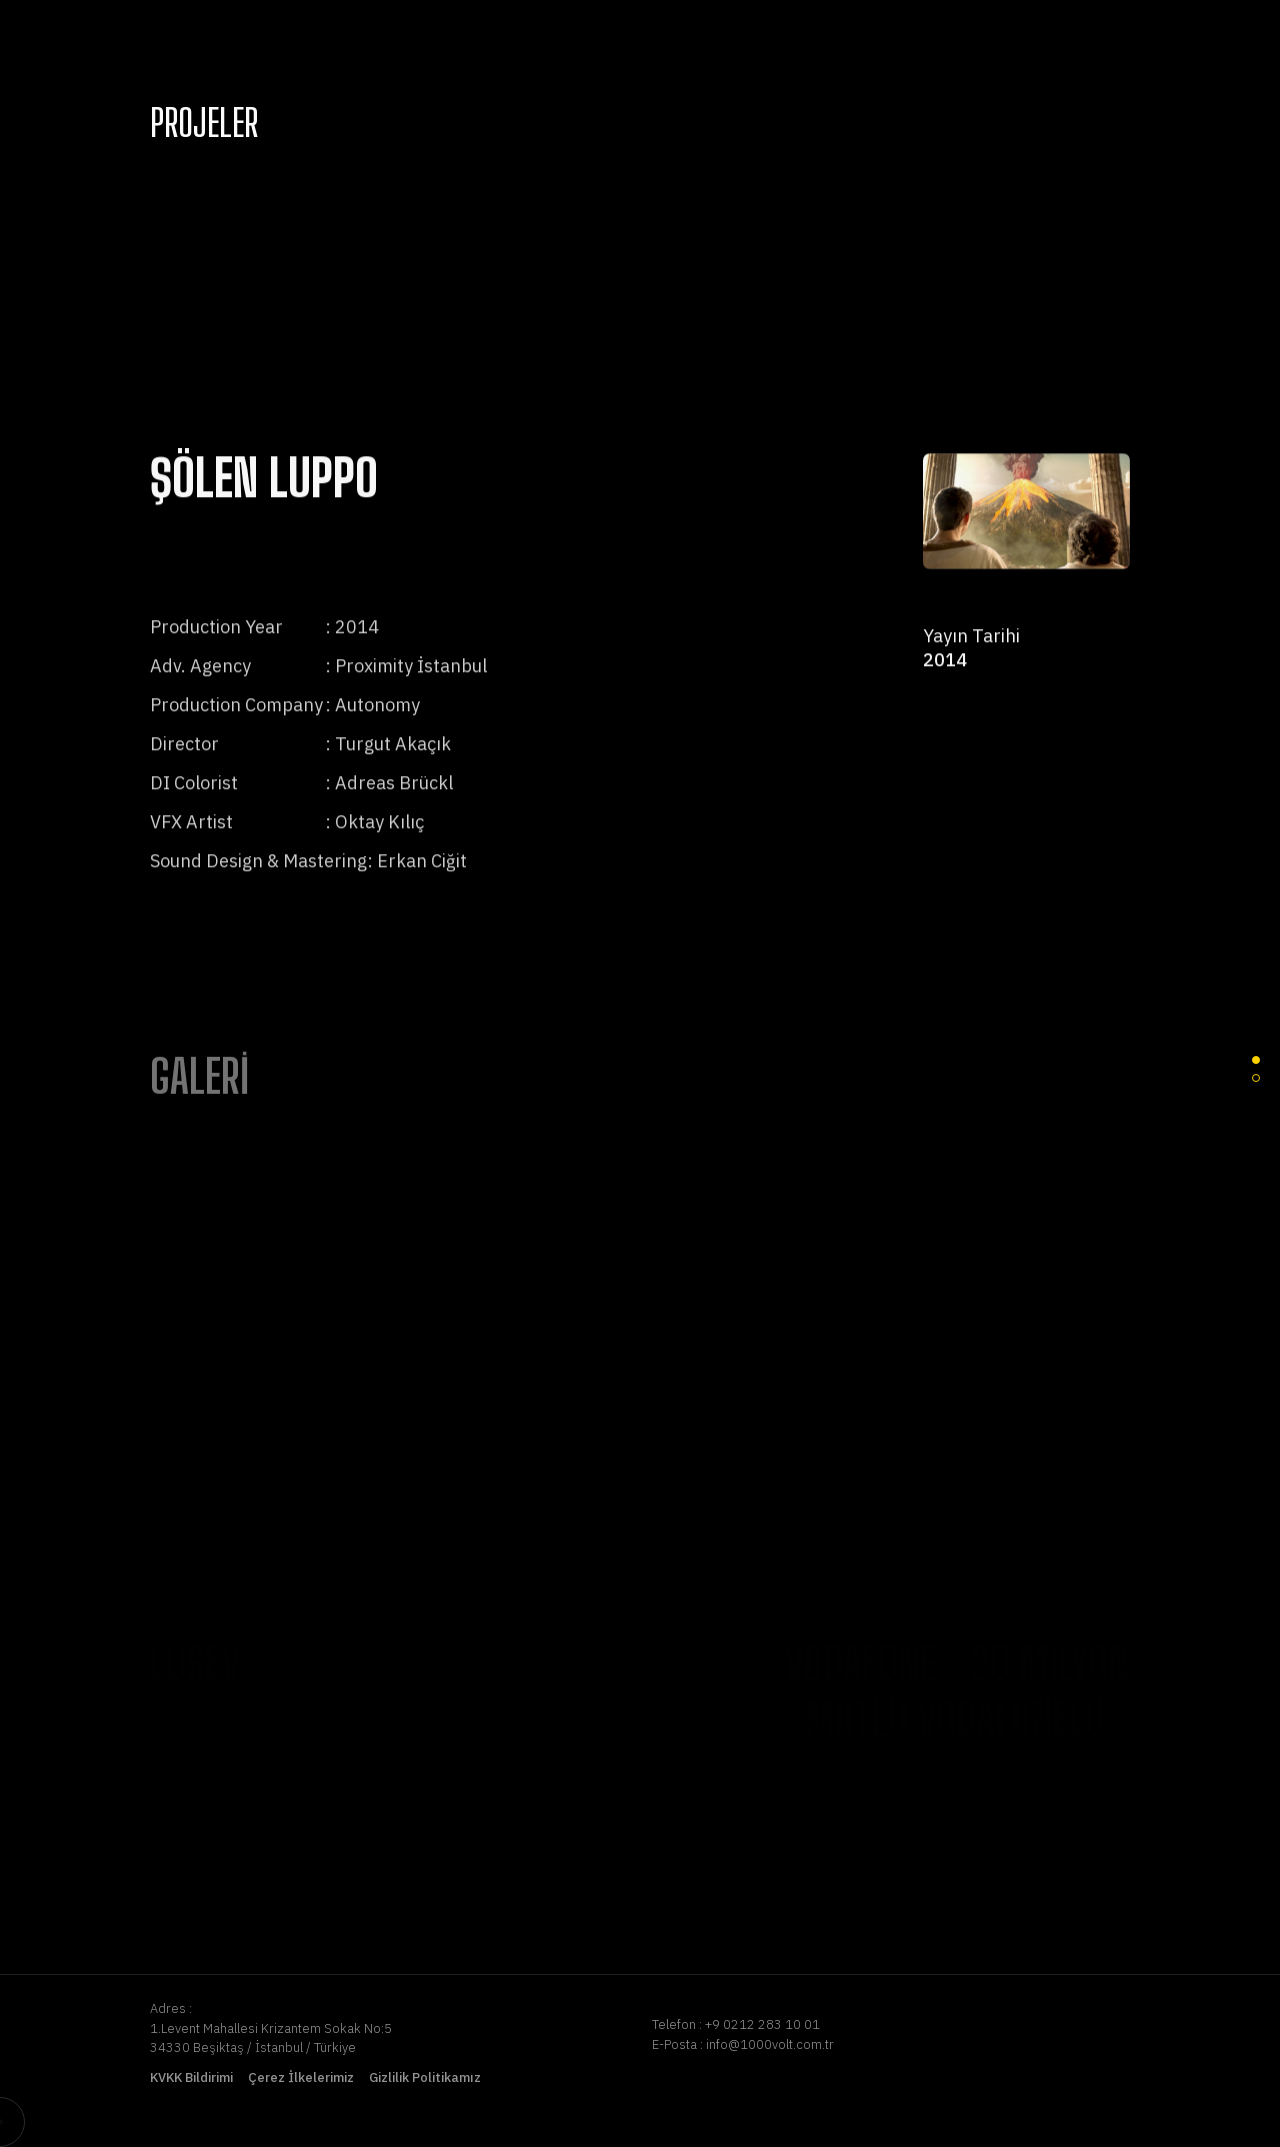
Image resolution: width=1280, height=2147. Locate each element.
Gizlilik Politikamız (425, 2077)
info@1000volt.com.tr (770, 2044)
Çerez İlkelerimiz (301, 2077)
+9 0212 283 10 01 (762, 2024)
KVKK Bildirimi (191, 2077)
